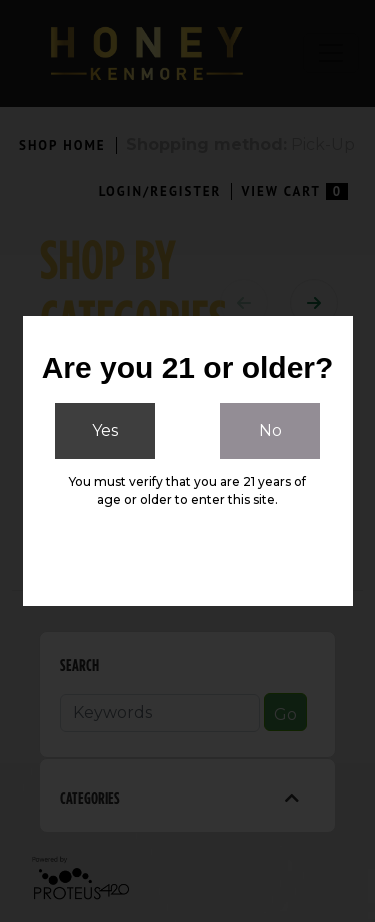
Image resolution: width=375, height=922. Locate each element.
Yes (105, 430)
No (270, 430)
